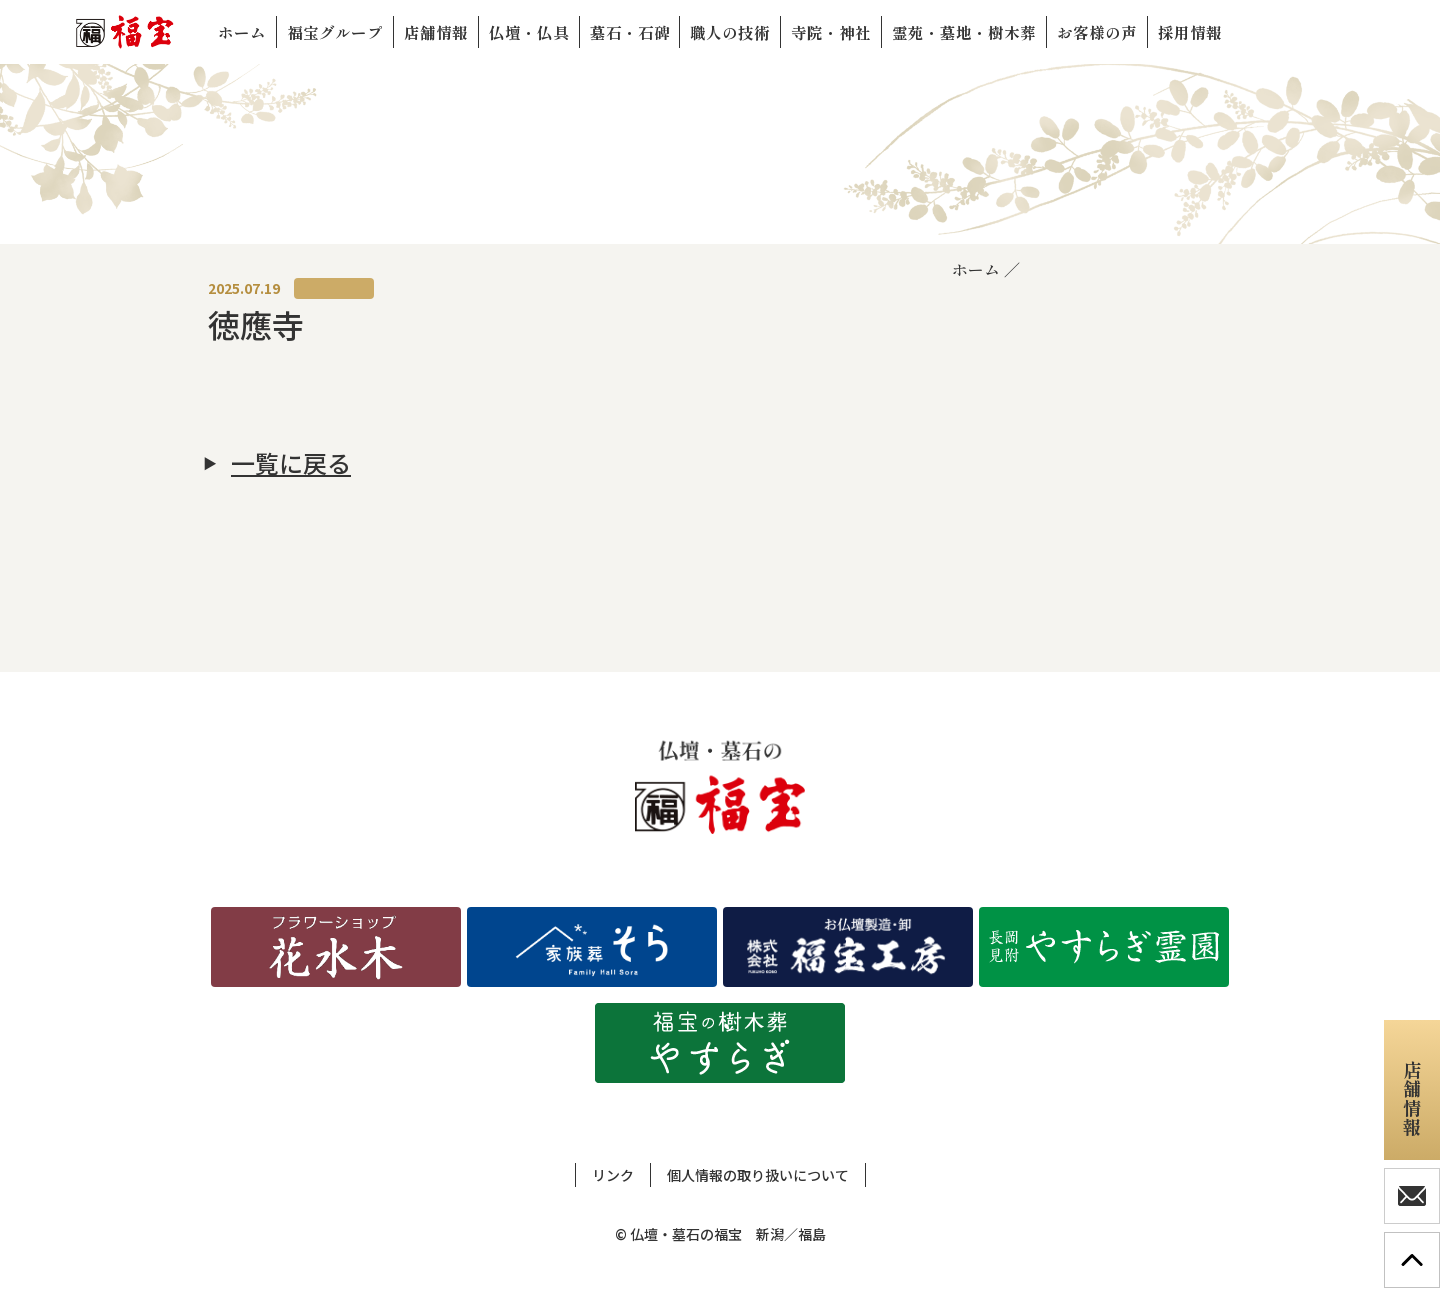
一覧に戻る (291, 463)
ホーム (976, 269)
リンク (613, 1175)
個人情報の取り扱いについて (758, 1175)
